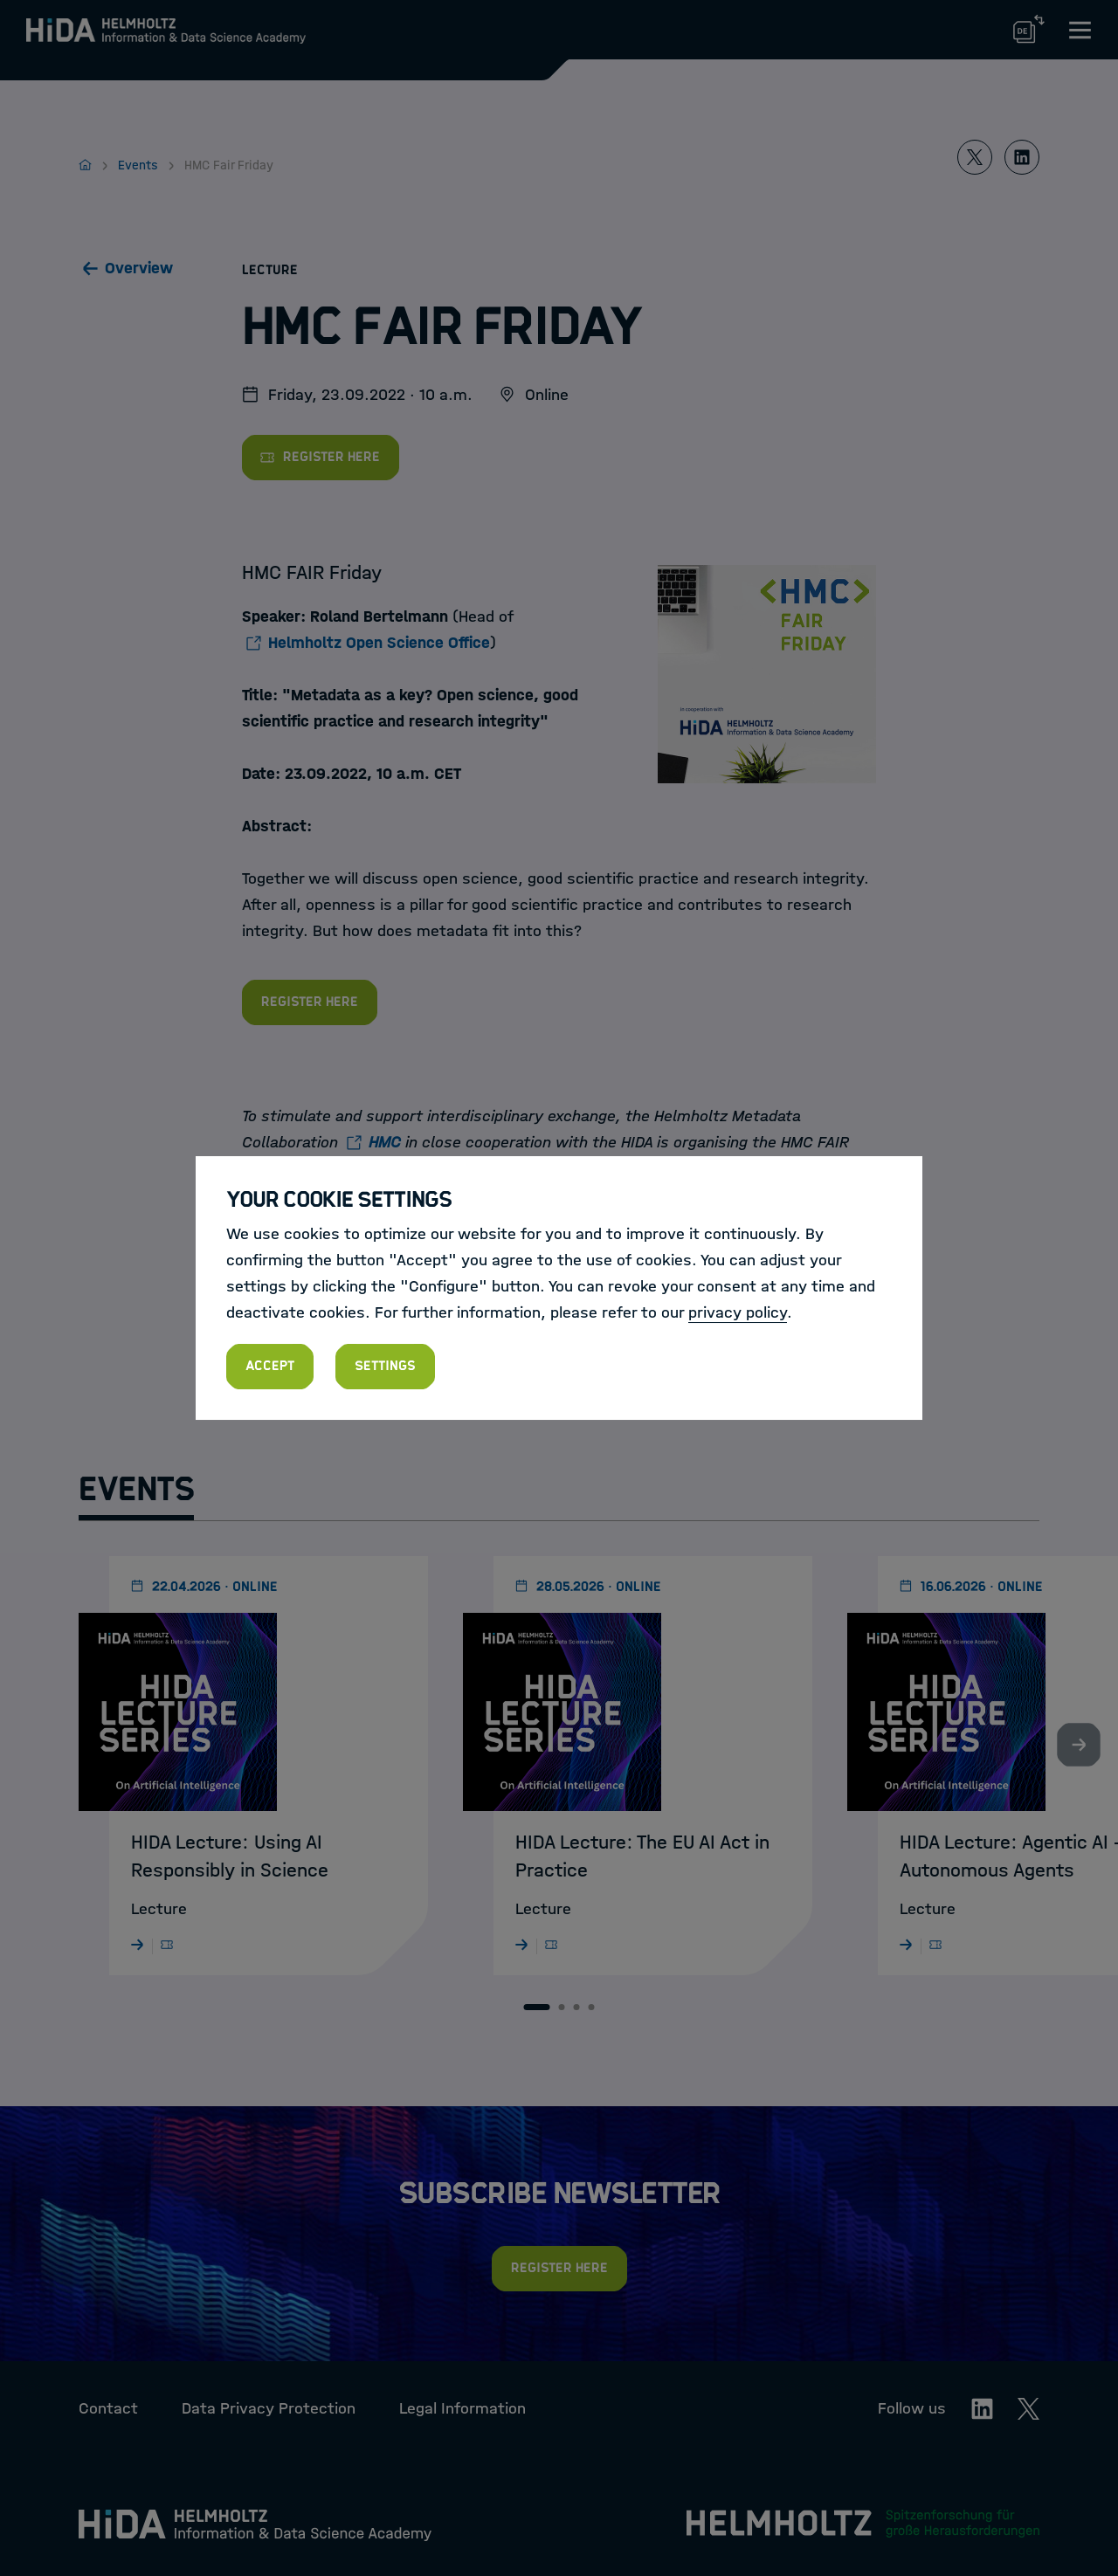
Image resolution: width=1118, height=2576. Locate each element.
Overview (139, 268)
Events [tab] (136, 1489)
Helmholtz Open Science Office (379, 642)
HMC (385, 1142)
